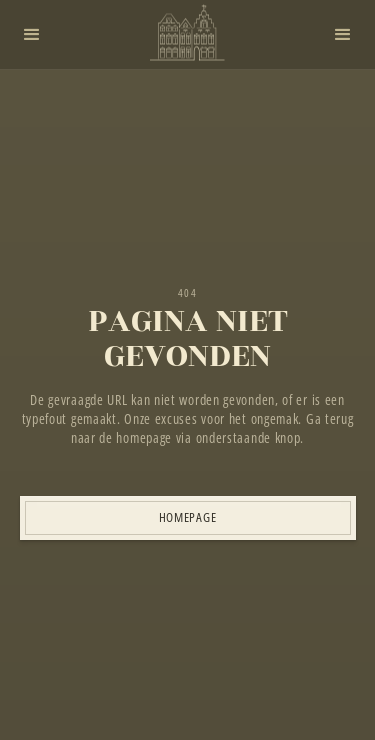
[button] (32, 34)
